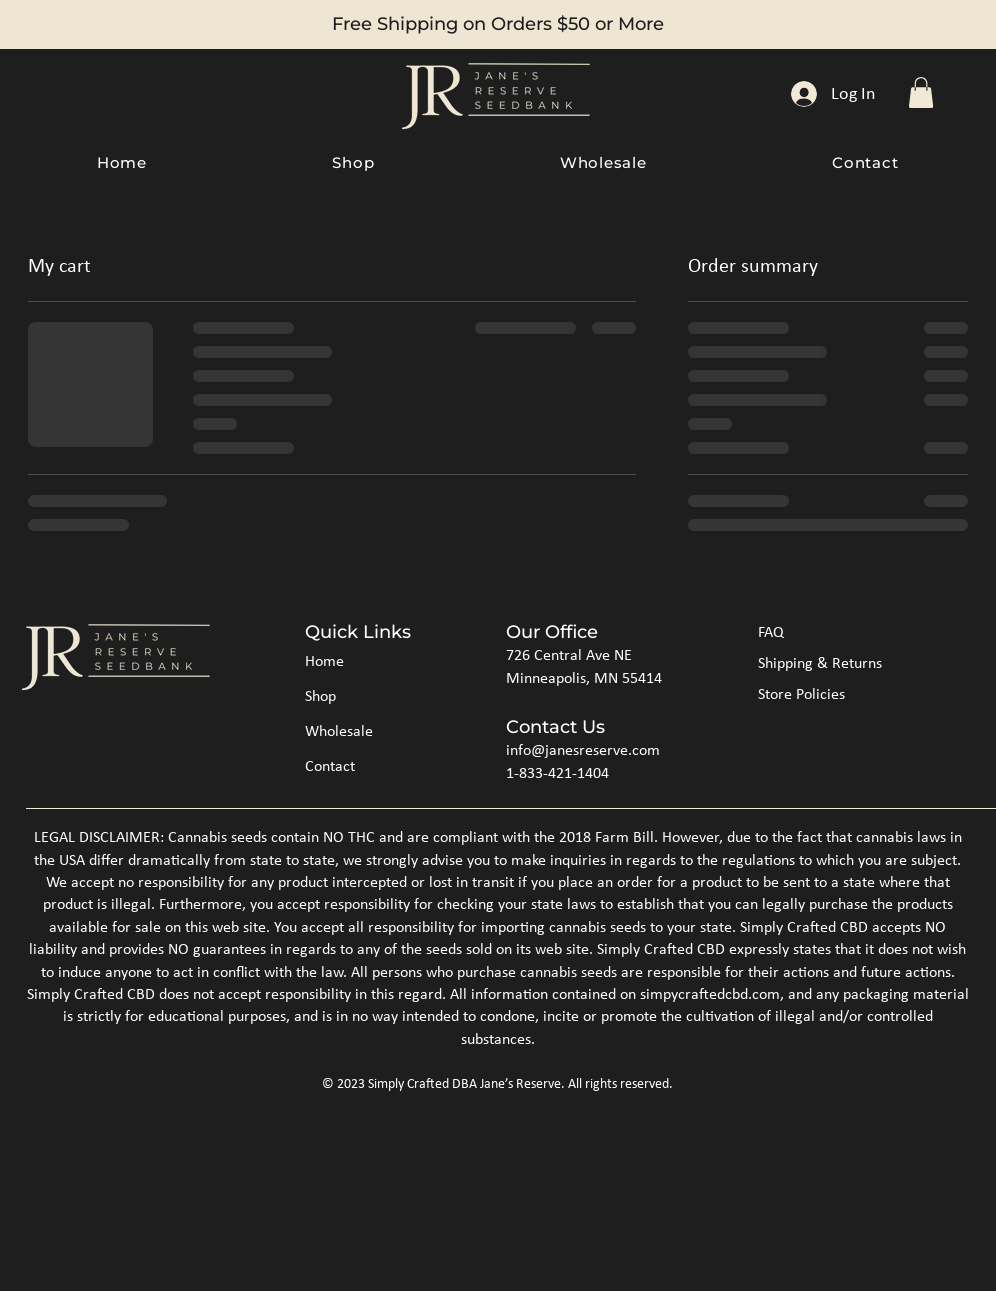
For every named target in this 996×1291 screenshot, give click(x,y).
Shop (320, 697)
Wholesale (339, 732)
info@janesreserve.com (583, 751)
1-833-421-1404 (557, 774)
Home (324, 662)
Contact (330, 767)
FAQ (771, 633)
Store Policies (801, 695)
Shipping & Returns (820, 664)
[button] (921, 92)
